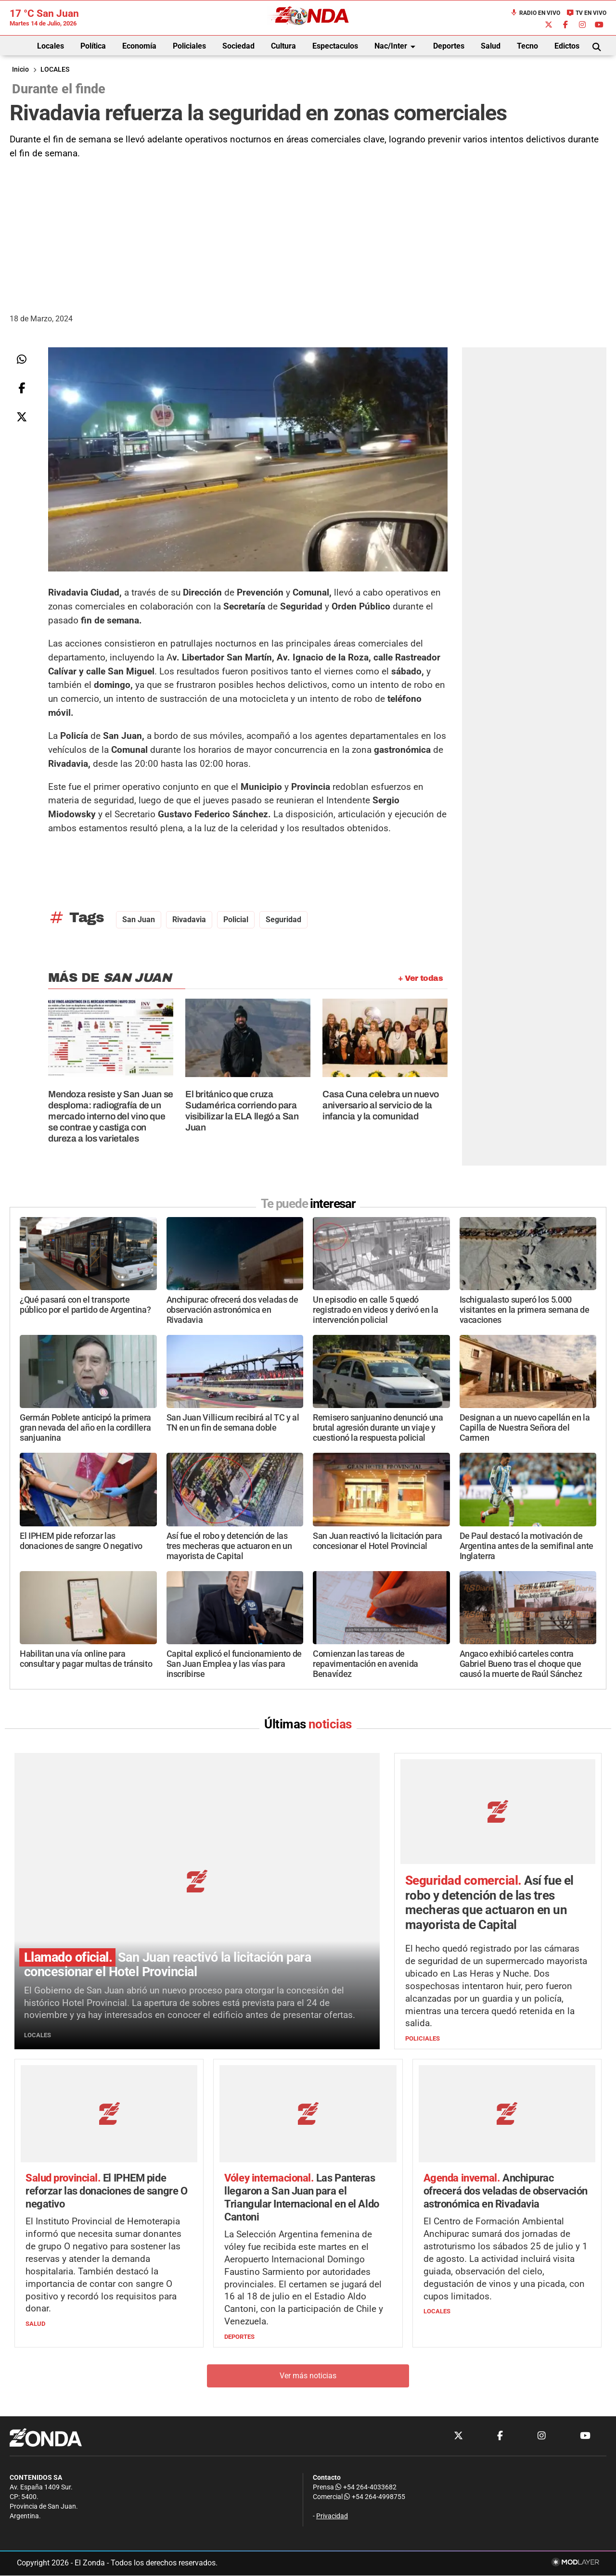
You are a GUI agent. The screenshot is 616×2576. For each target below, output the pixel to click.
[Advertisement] (308, 232)
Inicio (20, 69)
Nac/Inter (396, 46)
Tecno (527, 46)
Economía (139, 46)
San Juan (138, 919)
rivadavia (189, 919)
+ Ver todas (420, 978)
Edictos (566, 46)
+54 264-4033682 (366, 2488)
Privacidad (332, 2517)
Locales (50, 46)
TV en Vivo (586, 13)
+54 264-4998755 (374, 2497)
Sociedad (238, 46)
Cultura (283, 46)
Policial (235, 919)
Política (93, 46)
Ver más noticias (308, 2376)
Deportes (448, 46)
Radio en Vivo (535, 13)
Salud (490, 46)
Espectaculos (335, 46)
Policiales (189, 46)
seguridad (283, 919)
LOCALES (54, 69)
